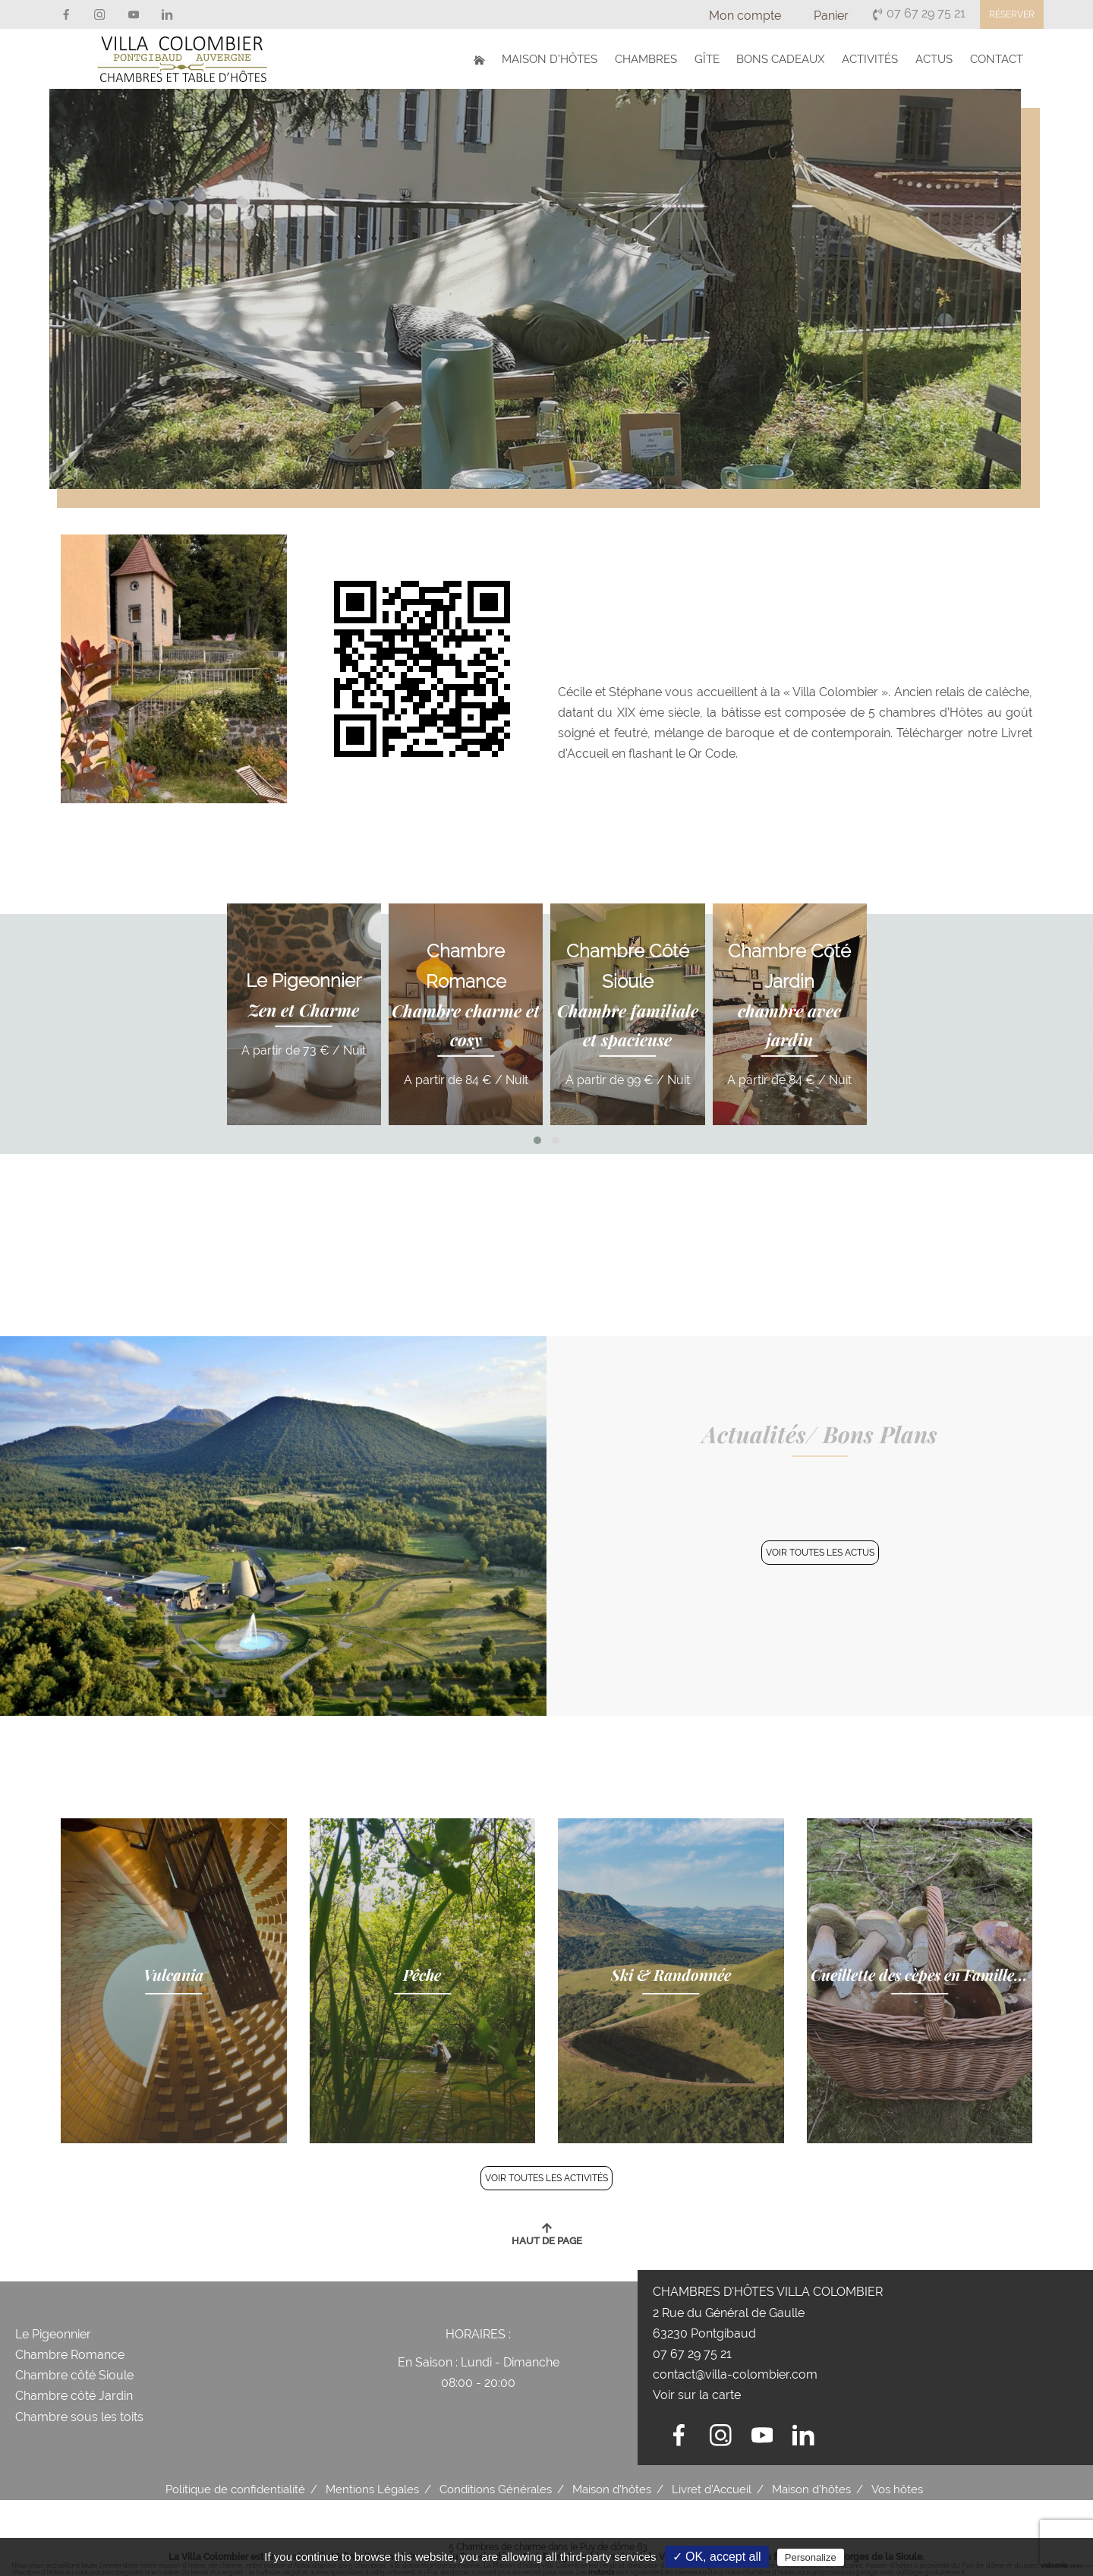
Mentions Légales (372, 2489)
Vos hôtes (897, 2489)
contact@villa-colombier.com (735, 2374)
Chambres (658, 58)
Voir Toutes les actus (820, 1552)
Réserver (1012, 14)
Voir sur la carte (697, 2395)
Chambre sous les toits (79, 2417)
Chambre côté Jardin (74, 2395)
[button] (537, 1140)
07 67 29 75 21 (918, 13)
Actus (937, 58)
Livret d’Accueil (711, 2489)
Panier (831, 15)
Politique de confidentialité (235, 2489)
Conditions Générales (495, 2489)
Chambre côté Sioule (76, 2375)
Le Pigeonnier (53, 2334)
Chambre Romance (69, 2354)
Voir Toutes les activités (546, 2178)
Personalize (810, 2557)
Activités (876, 58)
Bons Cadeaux (789, 58)
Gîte (716, 58)
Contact (998, 58)
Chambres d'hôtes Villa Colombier (768, 2291)
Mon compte (745, 15)
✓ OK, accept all (716, 2556)
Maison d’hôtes (564, 58)
